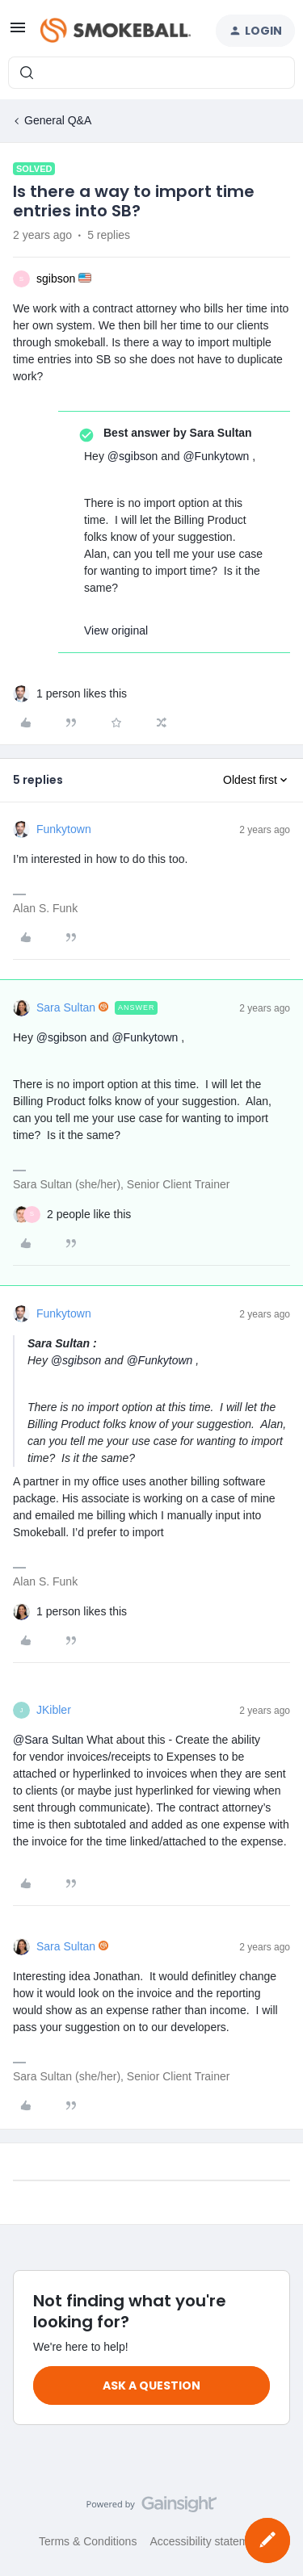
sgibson (55, 278)
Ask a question (151, 2385)
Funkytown (63, 829)
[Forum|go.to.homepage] (115, 31)
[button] (17, 33)
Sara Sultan (65, 1007)
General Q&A (57, 120)
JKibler (53, 1709)
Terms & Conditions (88, 2541)
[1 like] (81, 693)
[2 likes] (89, 1214)
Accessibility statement (206, 2541)
